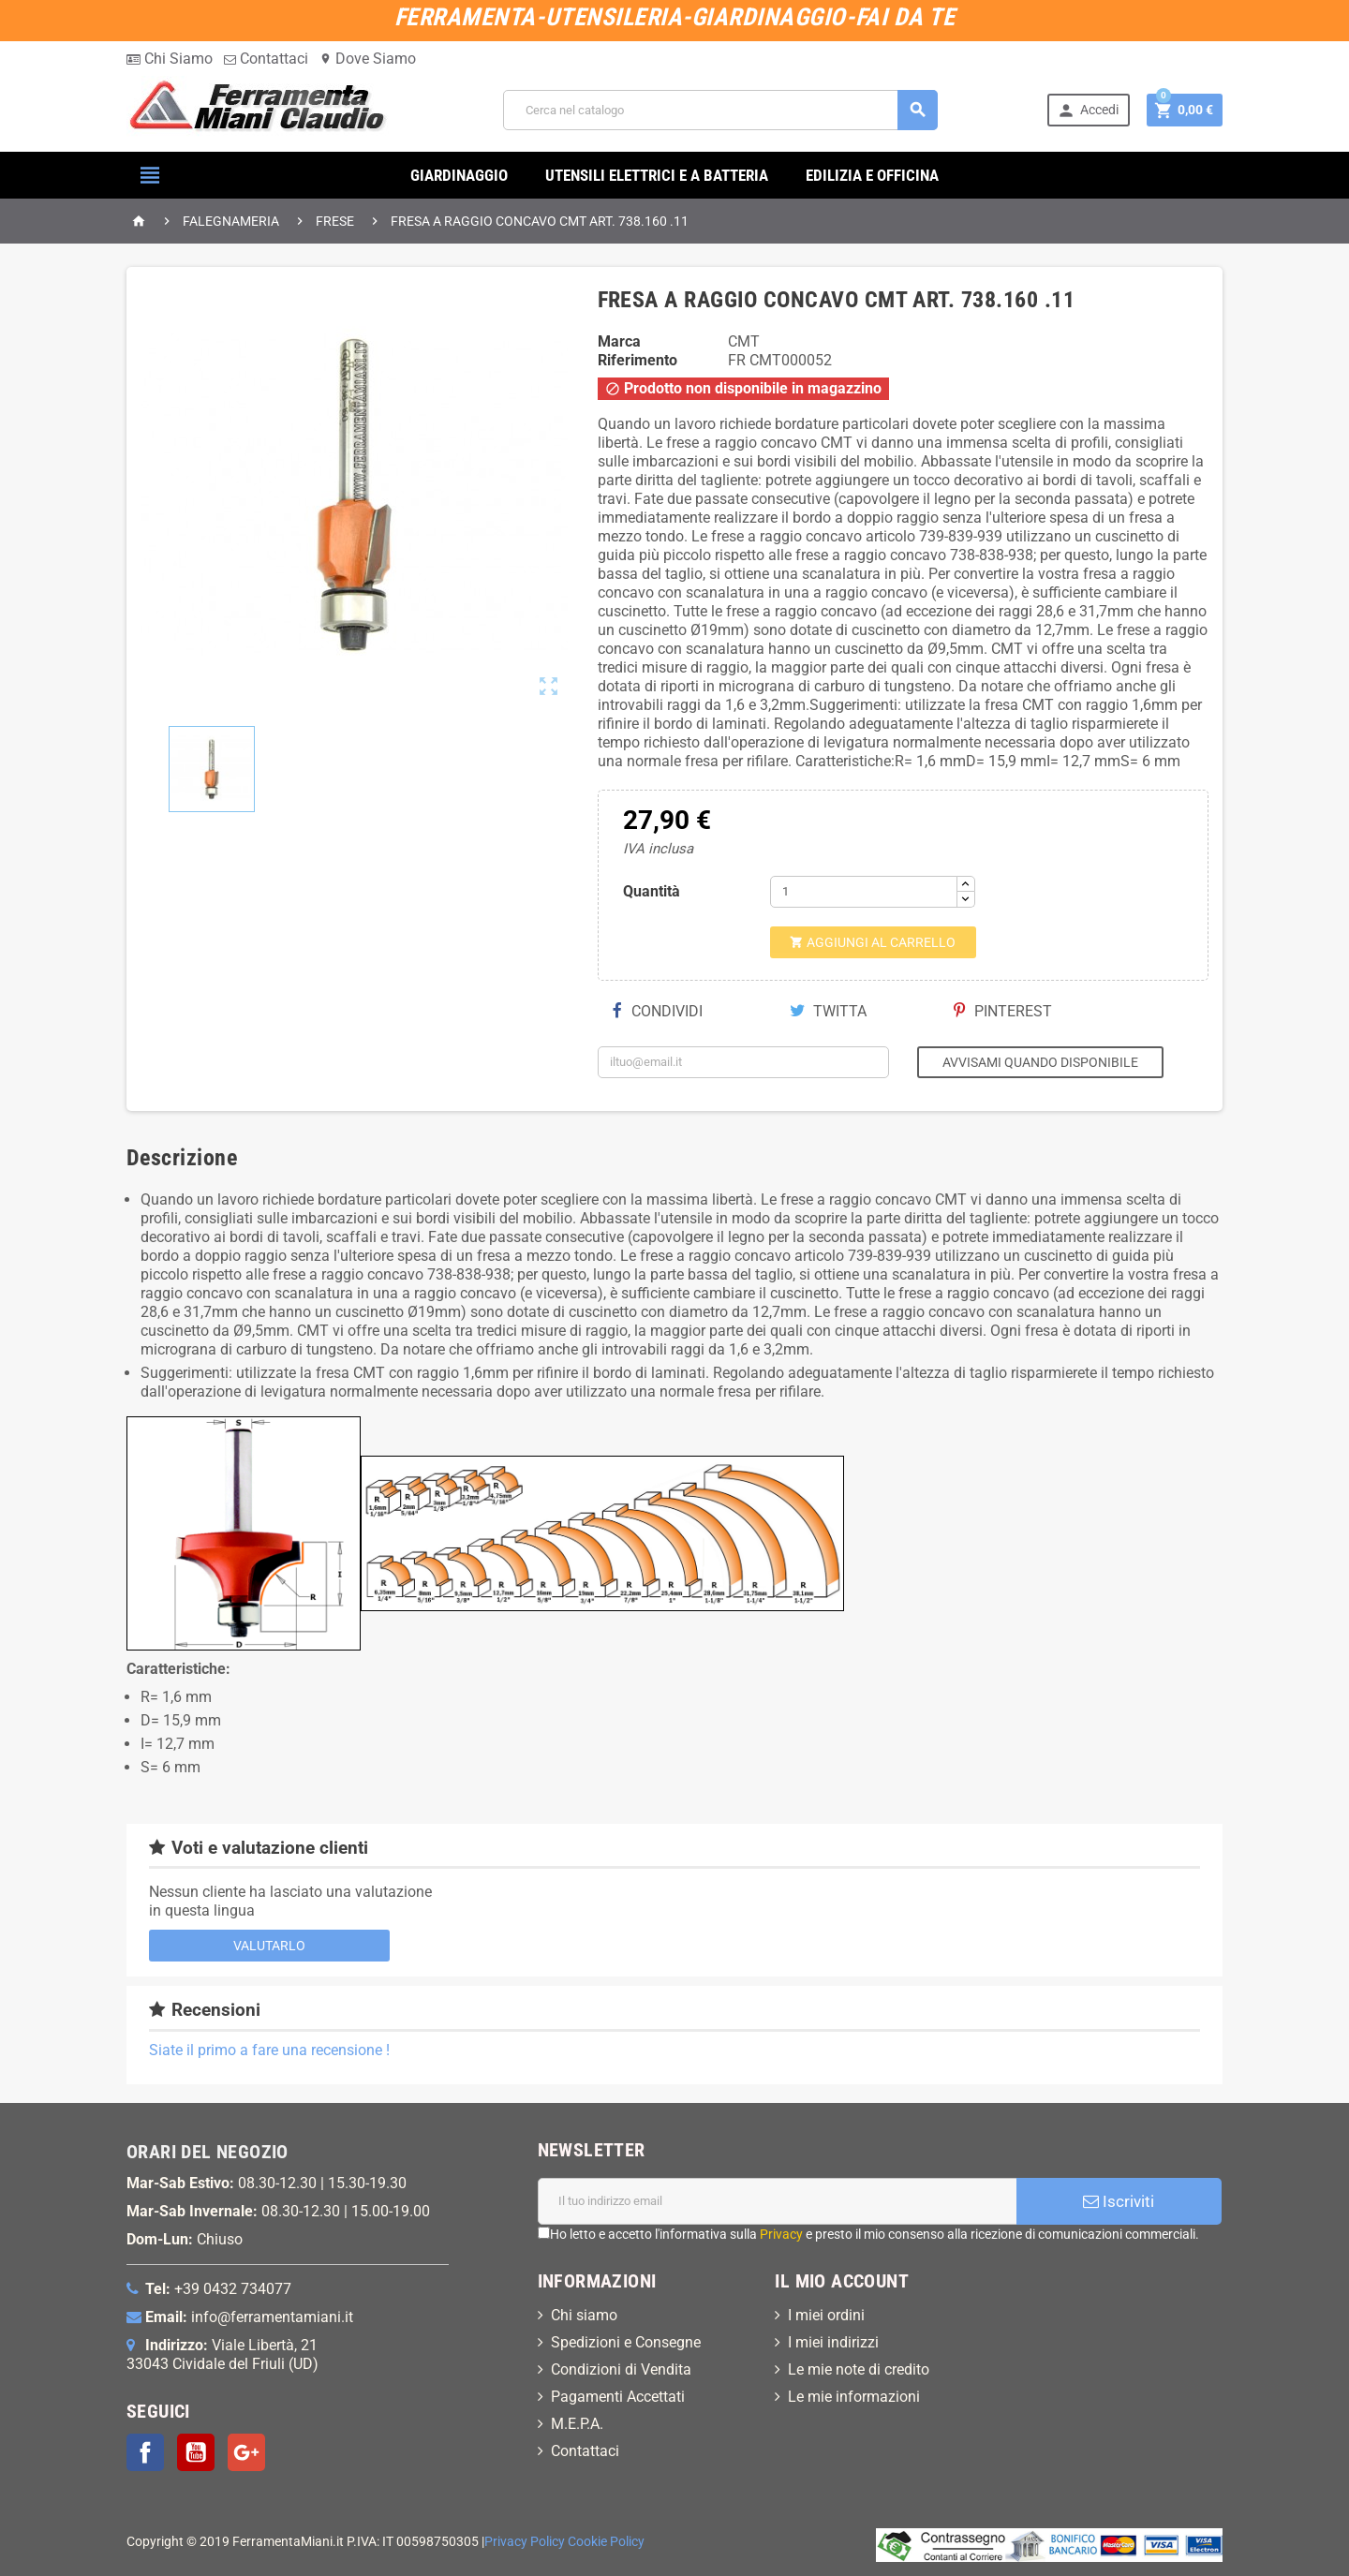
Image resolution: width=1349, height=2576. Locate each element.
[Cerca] (720, 110)
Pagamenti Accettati (618, 2397)
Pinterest (1003, 1011)
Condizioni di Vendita (621, 2369)
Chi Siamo (169, 58)
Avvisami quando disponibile (1040, 1062)
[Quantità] (863, 892)
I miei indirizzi (833, 2342)
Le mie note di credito (858, 2369)
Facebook (145, 2452)
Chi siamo (584, 2315)
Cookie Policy (606, 2542)
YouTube (196, 2452)
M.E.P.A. (577, 2424)
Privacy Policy (524, 2542)
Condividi (658, 1011)
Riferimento (637, 360)
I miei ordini (826, 2315)
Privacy (781, 2234)
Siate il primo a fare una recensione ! (269, 2050)
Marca (619, 341)
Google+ (246, 2452)
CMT (744, 341)
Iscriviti (1118, 2201)
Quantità (651, 891)
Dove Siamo (367, 58)
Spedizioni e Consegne (626, 2342)
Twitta (828, 1011)
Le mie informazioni (854, 2397)
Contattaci (266, 58)
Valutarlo (269, 1945)
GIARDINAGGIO (459, 175)
